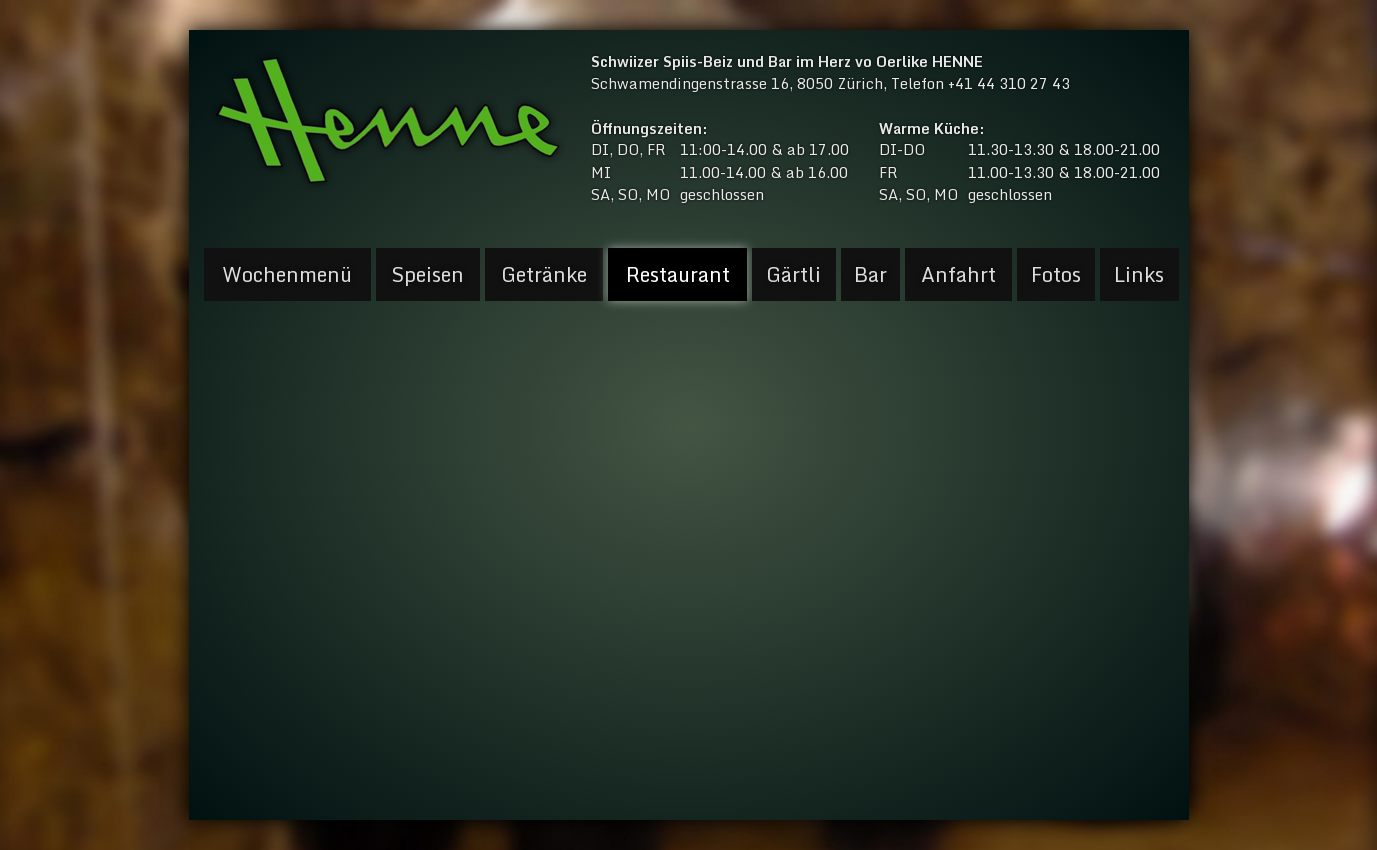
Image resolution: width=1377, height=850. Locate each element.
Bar (870, 274)
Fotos (1056, 274)
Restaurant (678, 274)
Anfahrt (958, 274)
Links (1139, 274)
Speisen (427, 274)
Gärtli (793, 274)
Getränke (544, 274)
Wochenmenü (287, 274)
